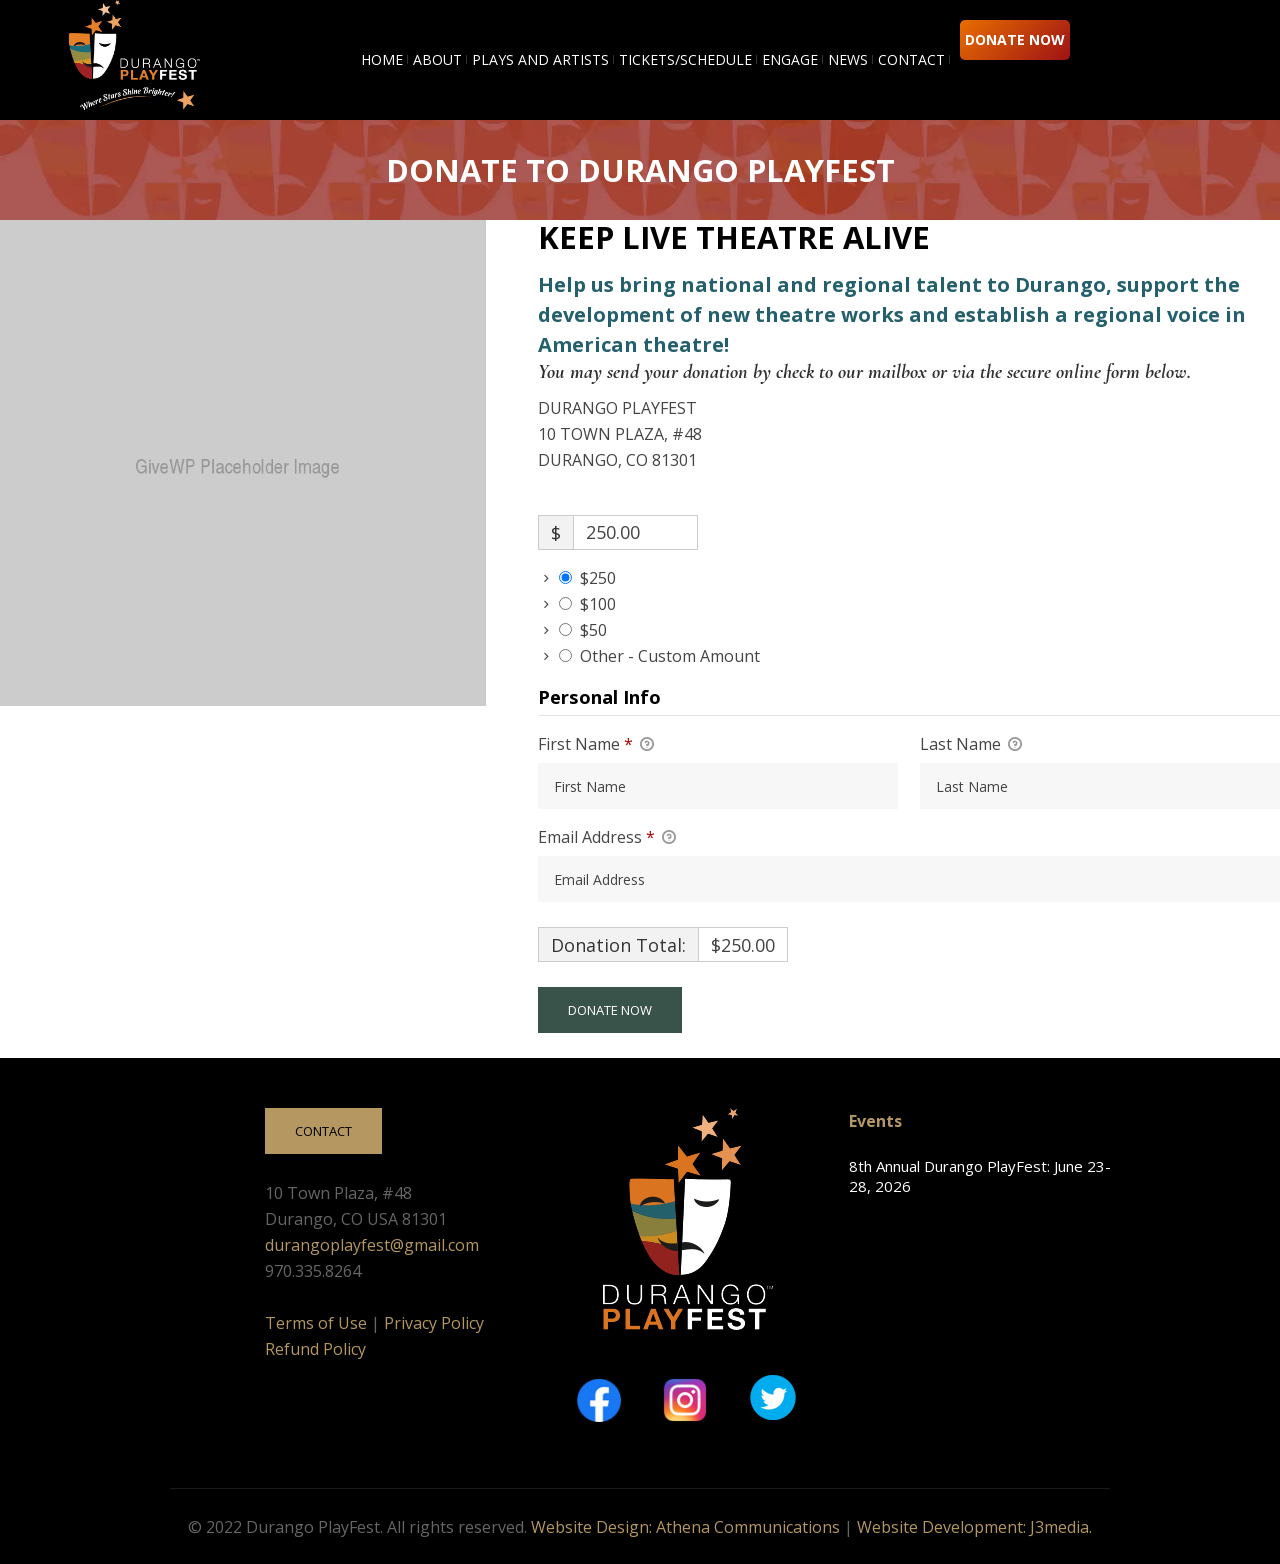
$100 (598, 604)
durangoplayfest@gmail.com (372, 1245)
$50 (593, 630)
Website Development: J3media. (974, 1527)
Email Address (607, 838)
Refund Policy (315, 1349)
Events (875, 1121)
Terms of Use (316, 1323)
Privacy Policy (434, 1323)
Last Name (971, 745)
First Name (596, 745)
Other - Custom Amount (670, 656)
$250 (598, 578)
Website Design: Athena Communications (685, 1527)
